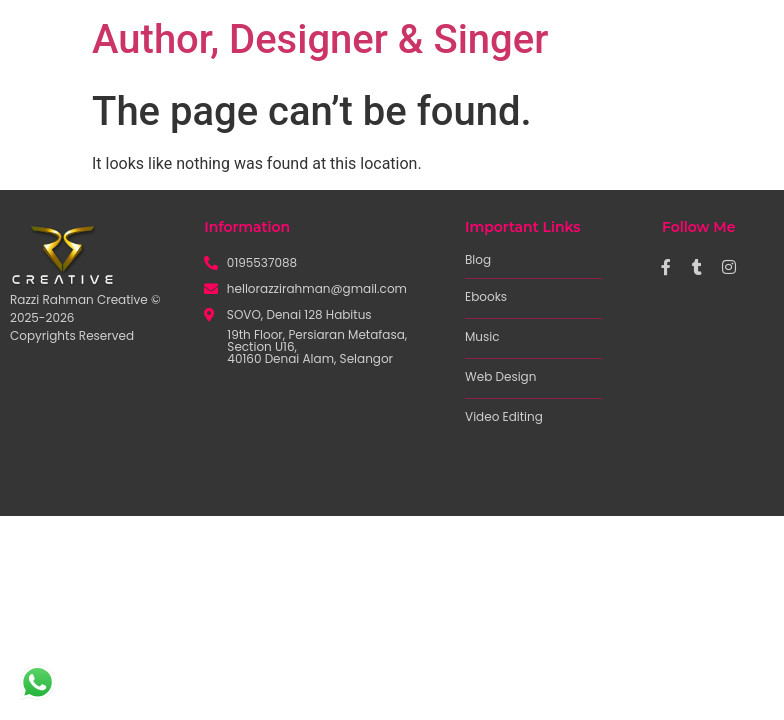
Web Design (500, 376)
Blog (478, 259)
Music (482, 336)
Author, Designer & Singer (320, 39)
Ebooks (486, 296)
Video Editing (504, 416)
